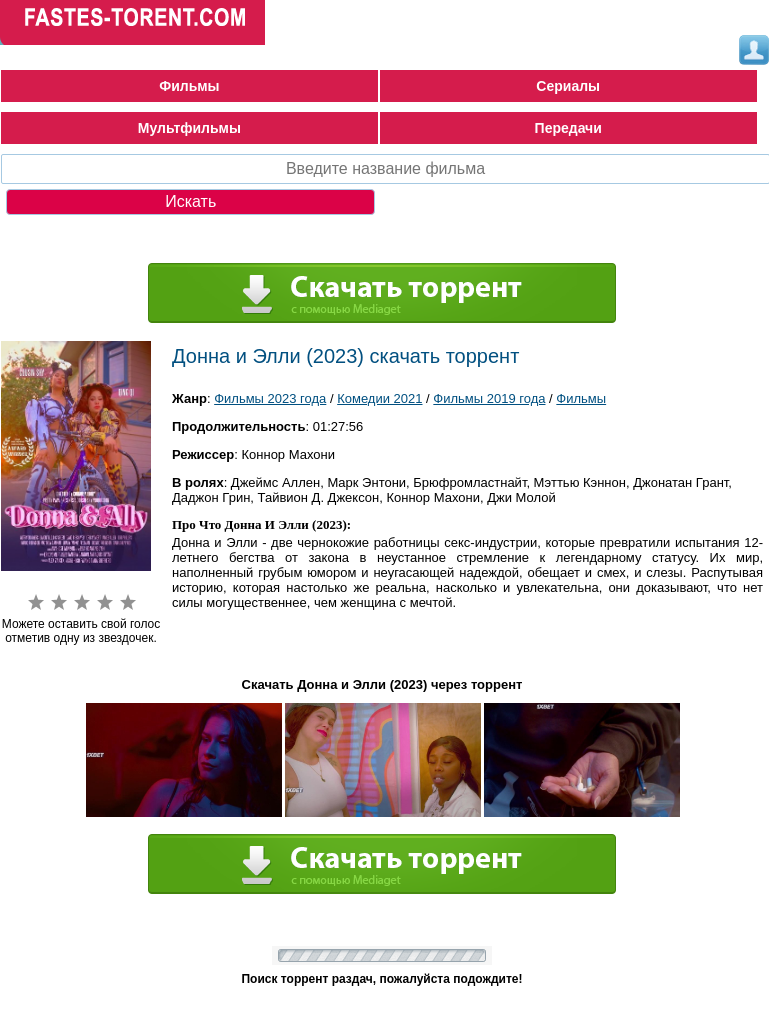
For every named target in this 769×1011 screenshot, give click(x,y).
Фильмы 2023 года (270, 398)
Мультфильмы (189, 128)
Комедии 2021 (379, 398)
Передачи (568, 128)
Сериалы (568, 86)
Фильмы (189, 86)
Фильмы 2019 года (489, 398)
